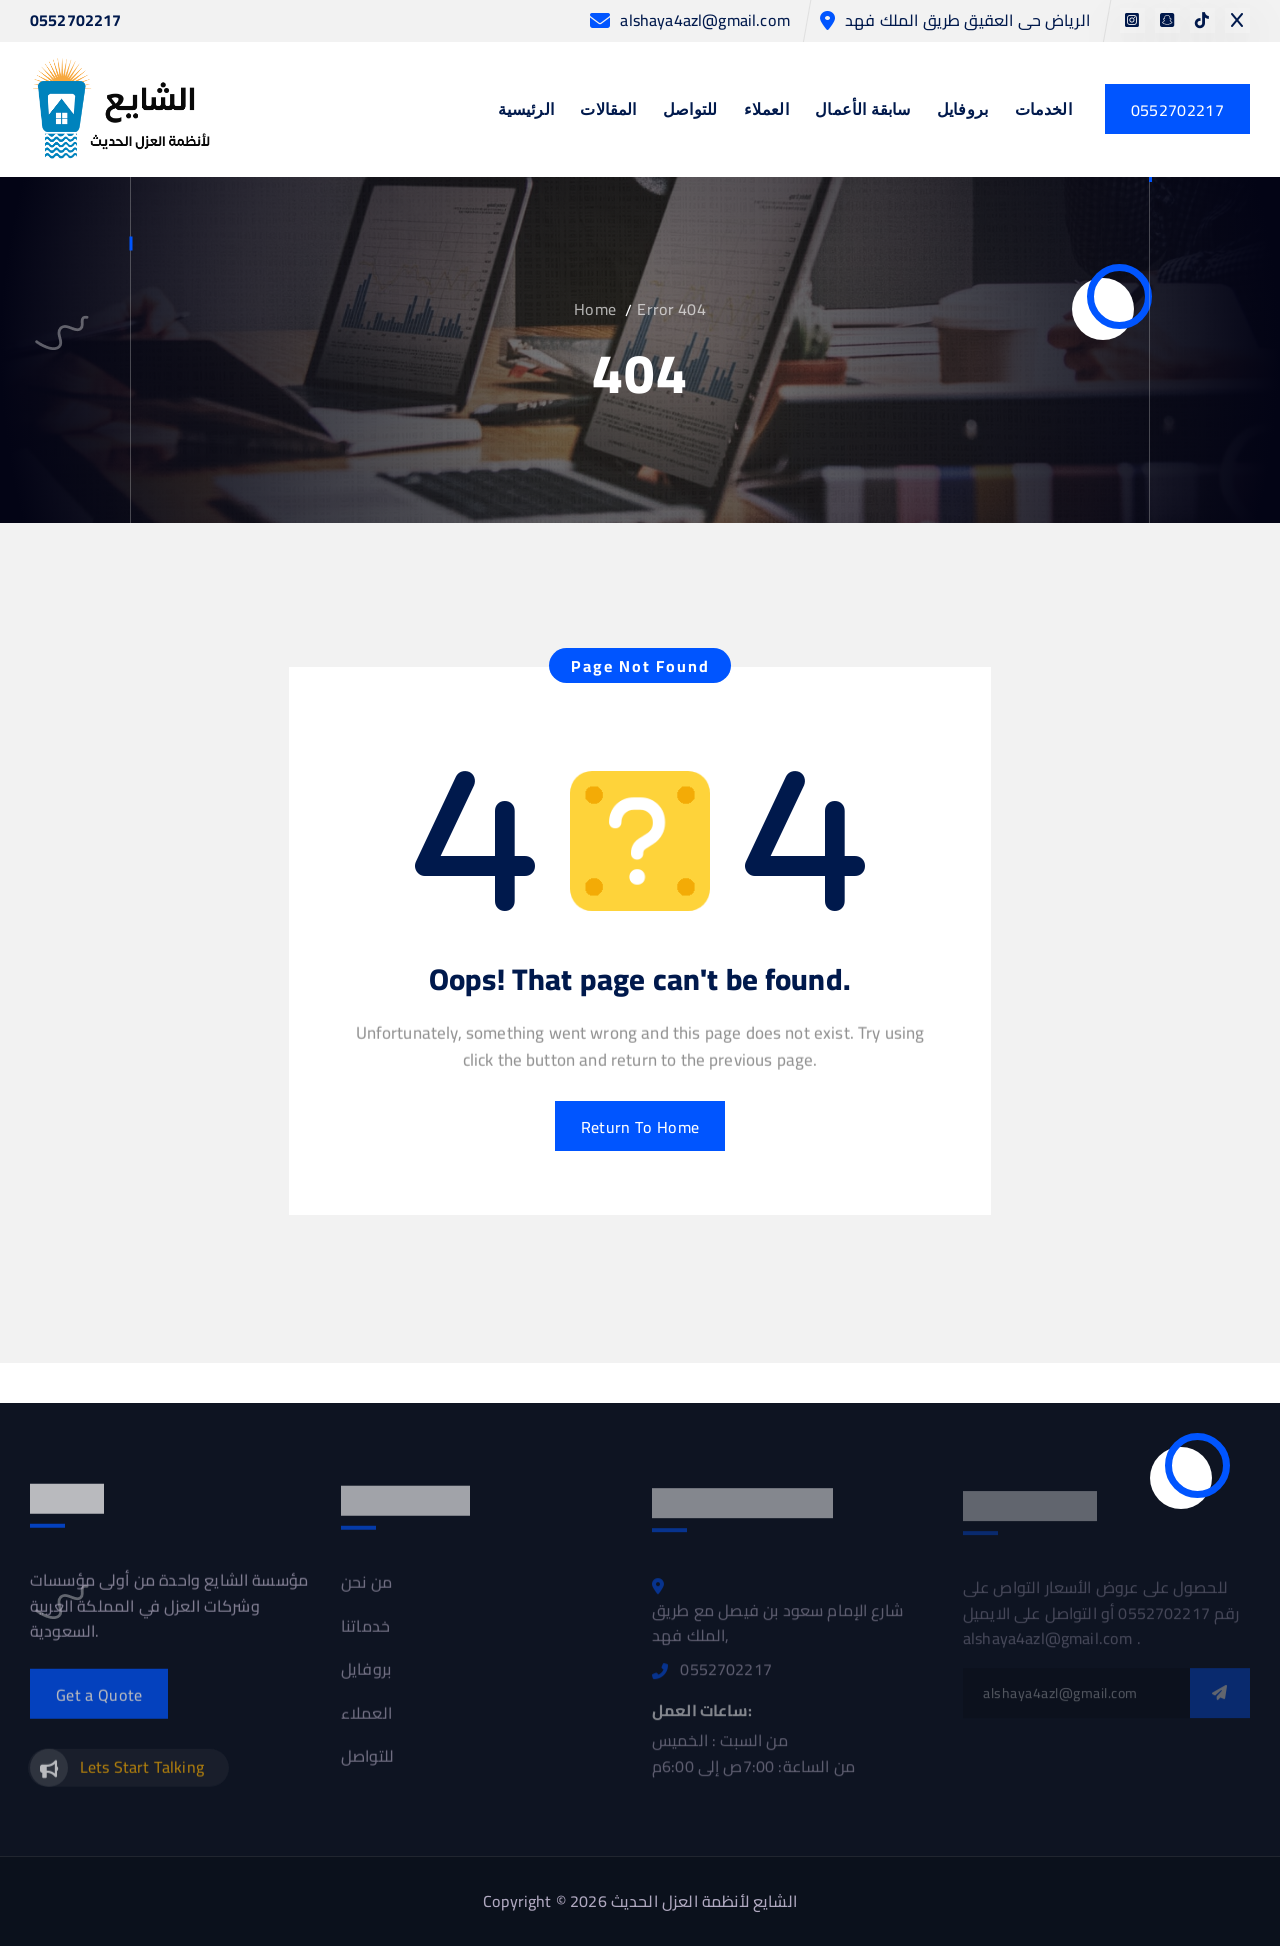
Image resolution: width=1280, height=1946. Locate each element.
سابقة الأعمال (862, 110)
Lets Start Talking (142, 1775)
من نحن (366, 1592)
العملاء (766, 110)
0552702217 (76, 21)
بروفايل (962, 110)
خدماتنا (365, 1636)
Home (595, 309)
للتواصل (690, 110)
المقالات (608, 110)
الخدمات (1043, 110)
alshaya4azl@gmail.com (704, 20)
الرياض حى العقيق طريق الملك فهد (967, 20)
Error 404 (671, 309)
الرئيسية (526, 110)
